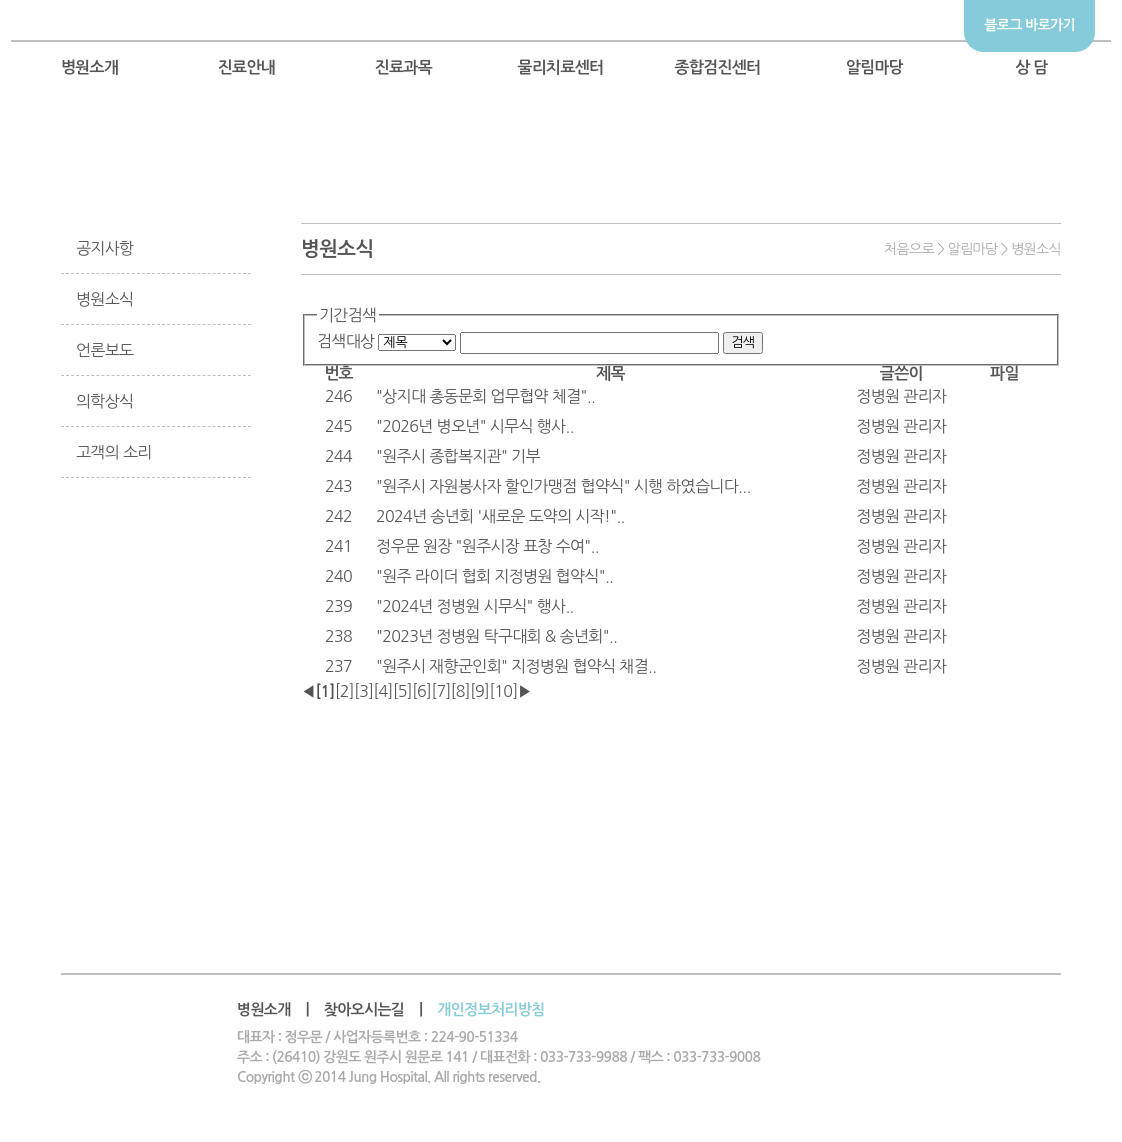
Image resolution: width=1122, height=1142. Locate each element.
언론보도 (105, 350)
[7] (440, 691)
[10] (503, 691)
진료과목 (404, 67)
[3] (363, 691)
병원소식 (105, 299)
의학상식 (105, 401)
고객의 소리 (114, 452)
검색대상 (346, 341)
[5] (402, 691)
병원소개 (90, 67)
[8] (460, 691)
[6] (421, 691)
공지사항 (105, 248)
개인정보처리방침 (490, 1009)
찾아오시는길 (364, 1009)
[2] (344, 691)
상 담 (1031, 67)
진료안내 (247, 67)
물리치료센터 (560, 67)
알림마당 (875, 67)
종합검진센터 (717, 67)
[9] (479, 691)
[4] (382, 691)
